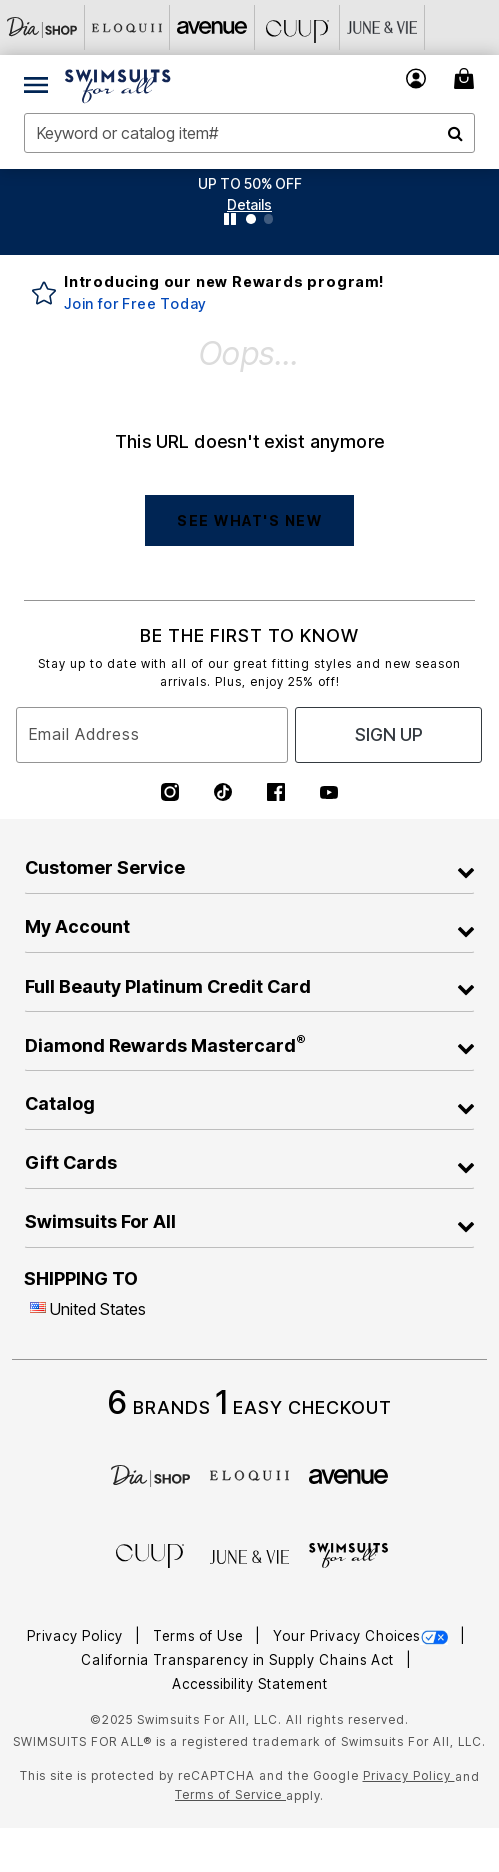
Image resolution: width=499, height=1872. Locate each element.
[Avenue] (212, 27)
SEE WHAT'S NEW (249, 520)
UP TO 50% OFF (250, 183)
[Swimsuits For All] (348, 1554)
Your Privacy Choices (362, 1636)
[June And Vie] (382, 27)
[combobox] (249, 133)
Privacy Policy (77, 1636)
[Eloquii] (127, 27)
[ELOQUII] (249, 1473)
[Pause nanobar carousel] (230, 219)
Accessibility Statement (250, 1684)
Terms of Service (230, 1794)
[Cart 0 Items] (467, 78)
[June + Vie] (249, 1555)
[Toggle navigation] (36, 84)
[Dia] (150, 1474)
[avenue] (348, 1475)
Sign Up (389, 734)
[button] (249, 204)
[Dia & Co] (42, 27)
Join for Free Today (135, 303)
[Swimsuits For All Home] (118, 84)
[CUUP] (297, 27)
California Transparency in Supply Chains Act (239, 1660)
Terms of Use (200, 1636)
